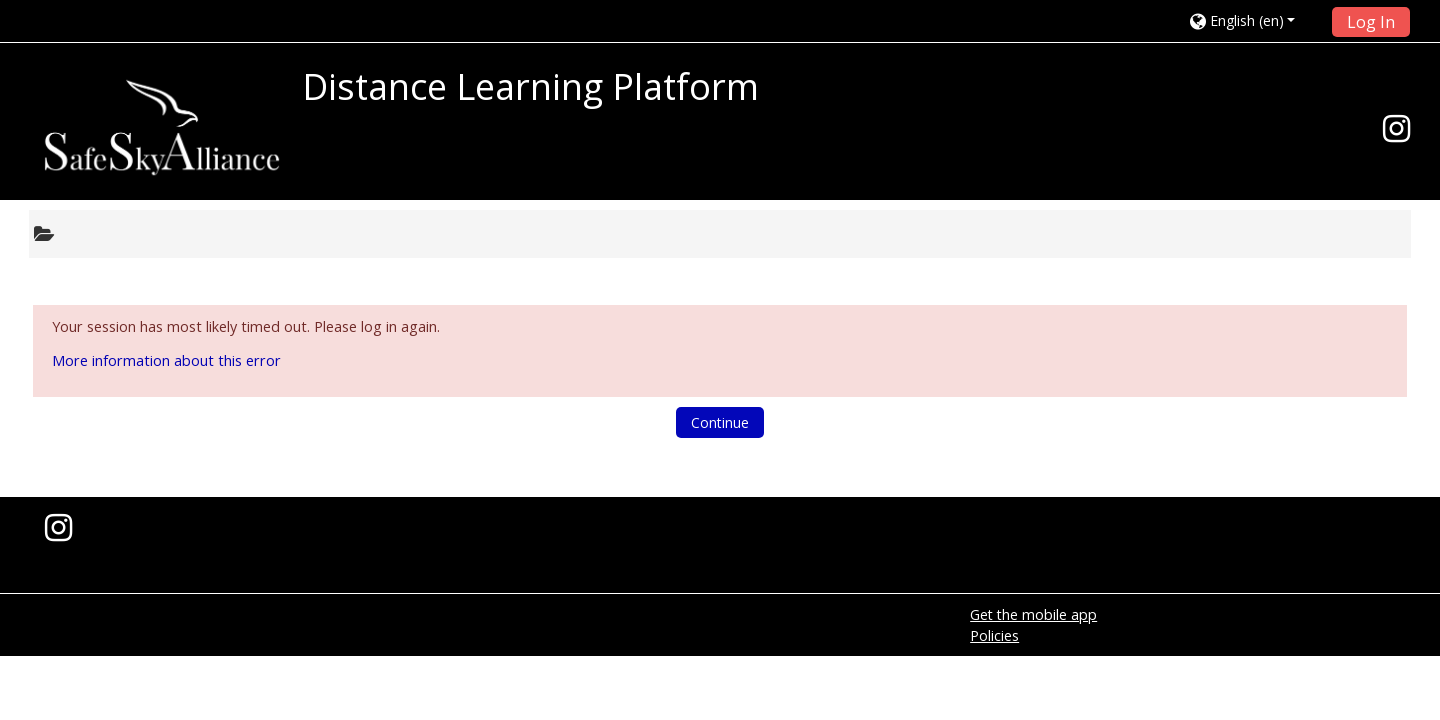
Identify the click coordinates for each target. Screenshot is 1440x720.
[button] (1254, 20)
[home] (162, 127)
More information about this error (166, 360)
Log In (1371, 22)
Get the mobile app (1033, 614)
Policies (994, 635)
